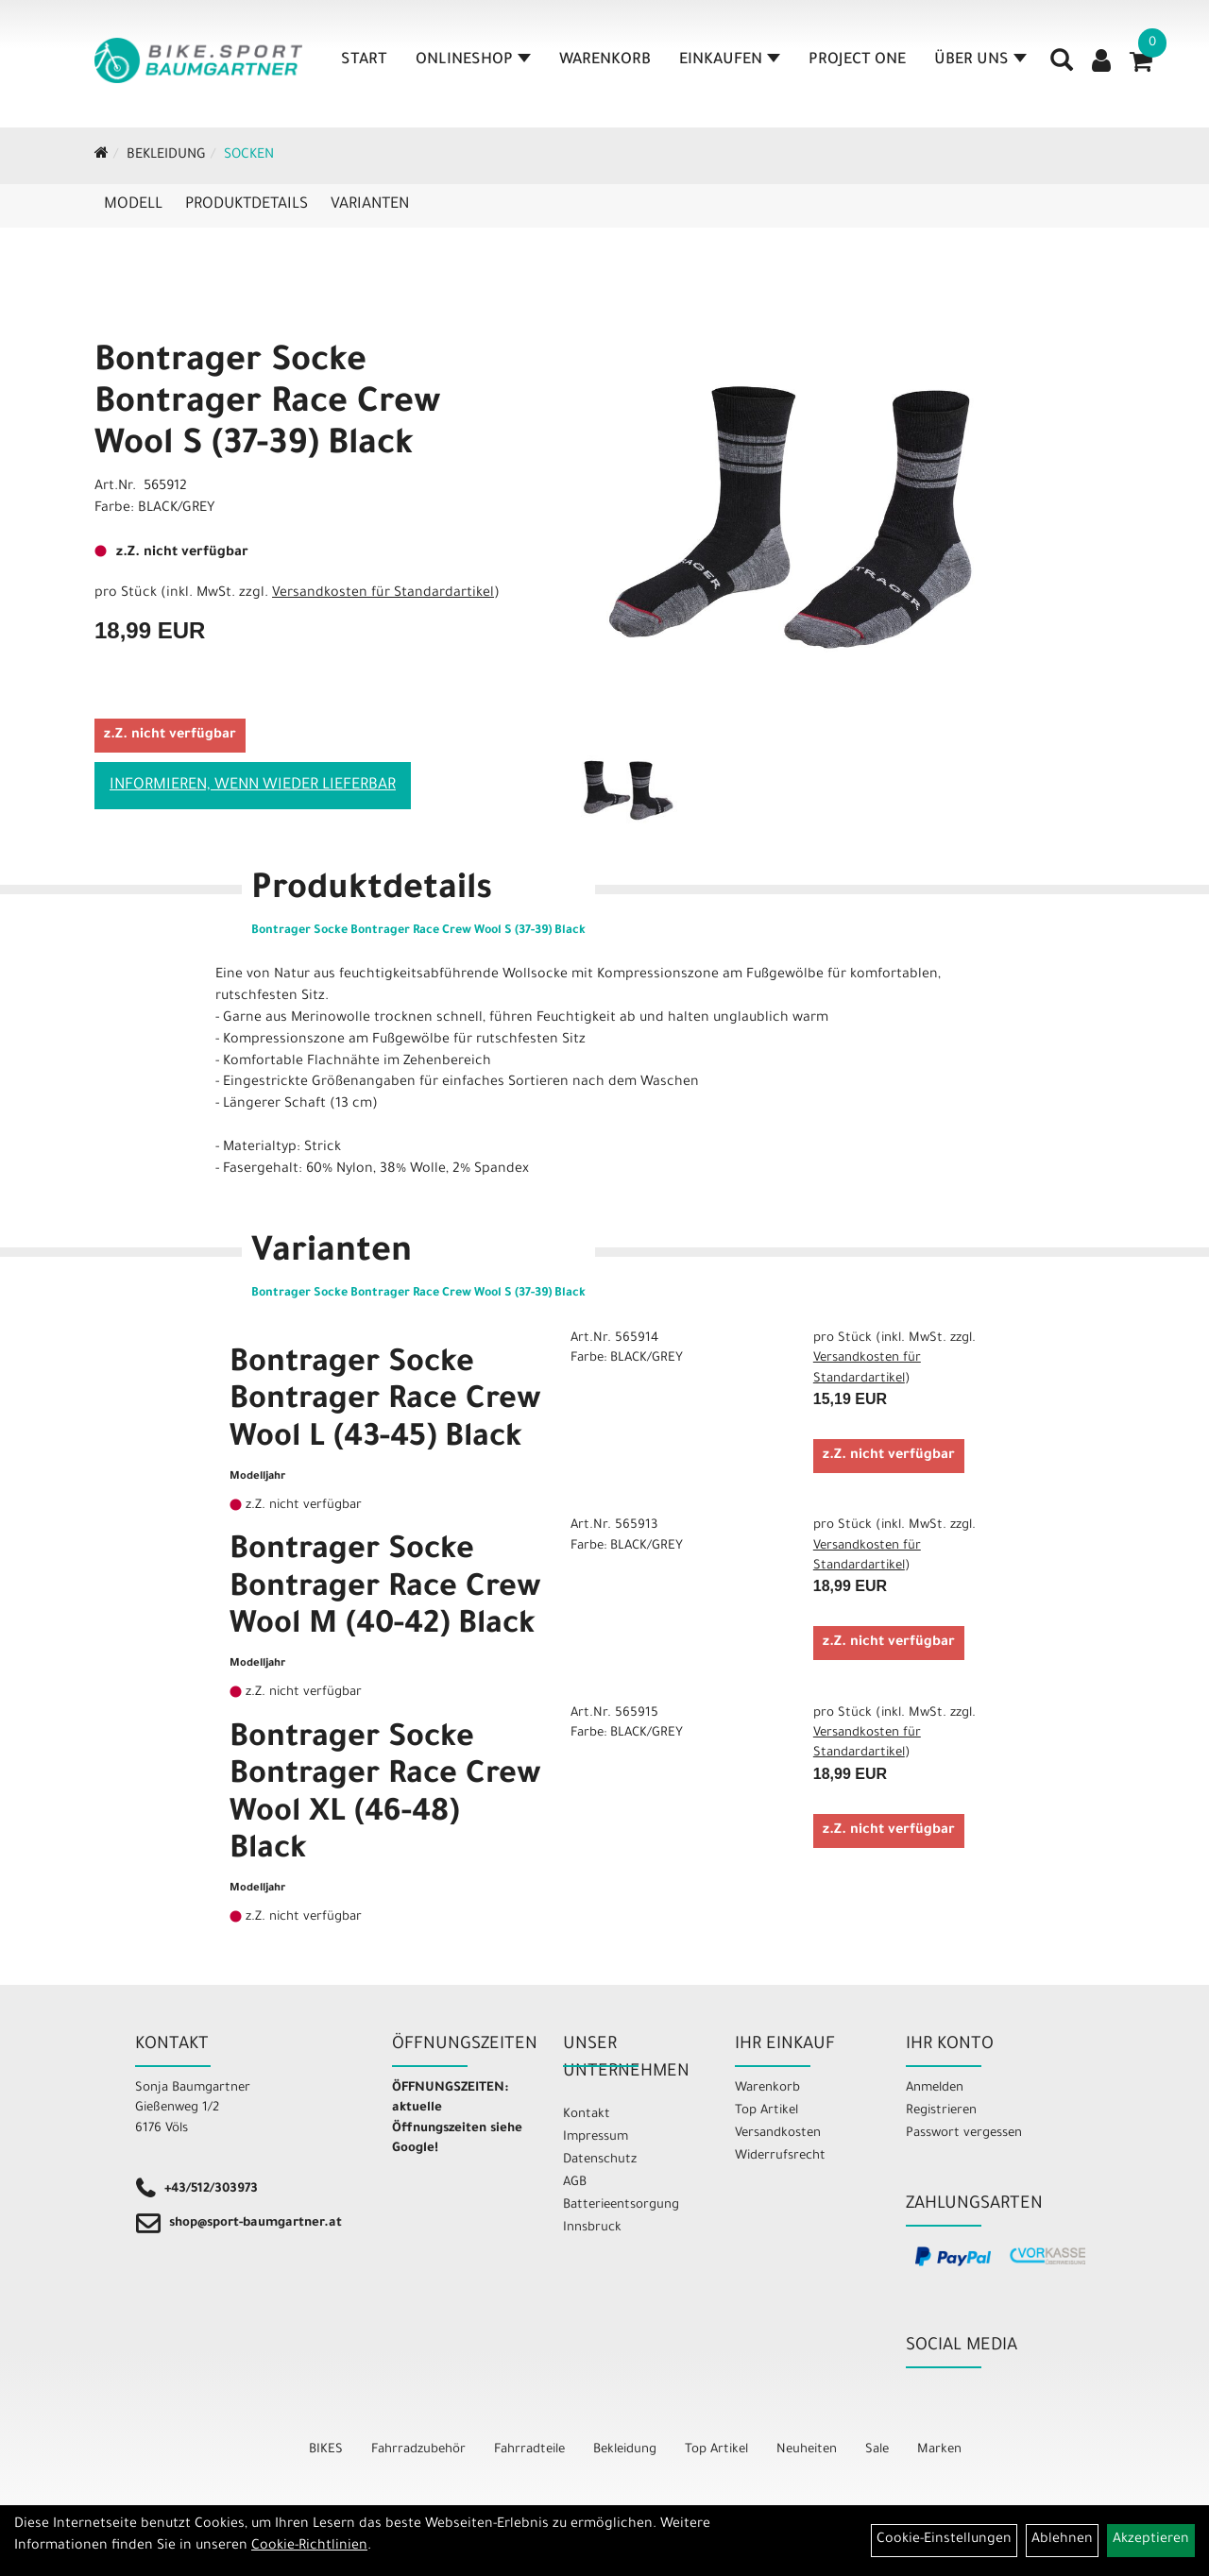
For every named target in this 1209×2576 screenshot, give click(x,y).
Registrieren (941, 2111)
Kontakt (586, 2115)
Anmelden (934, 2088)
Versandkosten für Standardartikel (383, 594)
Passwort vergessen (964, 2134)
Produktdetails (246, 204)
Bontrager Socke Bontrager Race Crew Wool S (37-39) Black (267, 405)
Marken (939, 2450)
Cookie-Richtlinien (309, 2546)
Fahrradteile (529, 2450)
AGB (575, 2183)
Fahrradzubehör (418, 2450)
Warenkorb (605, 60)
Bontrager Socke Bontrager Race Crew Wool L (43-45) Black (385, 1402)
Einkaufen (729, 60)
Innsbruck (592, 2228)
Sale (877, 2450)
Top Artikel (766, 2111)
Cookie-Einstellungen (944, 2540)
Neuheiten (806, 2450)
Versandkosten (778, 2134)
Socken (249, 155)
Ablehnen (1062, 2540)
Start (364, 60)
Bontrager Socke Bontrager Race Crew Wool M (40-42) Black (385, 1589)
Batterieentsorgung (621, 2205)
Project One (857, 60)
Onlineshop (473, 60)
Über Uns (980, 60)
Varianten (370, 204)
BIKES (326, 2450)
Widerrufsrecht (780, 2156)
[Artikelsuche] (1061, 67)
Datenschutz (600, 2160)
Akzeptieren (1151, 2540)
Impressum (595, 2137)
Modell (133, 204)
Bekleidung (166, 155)
